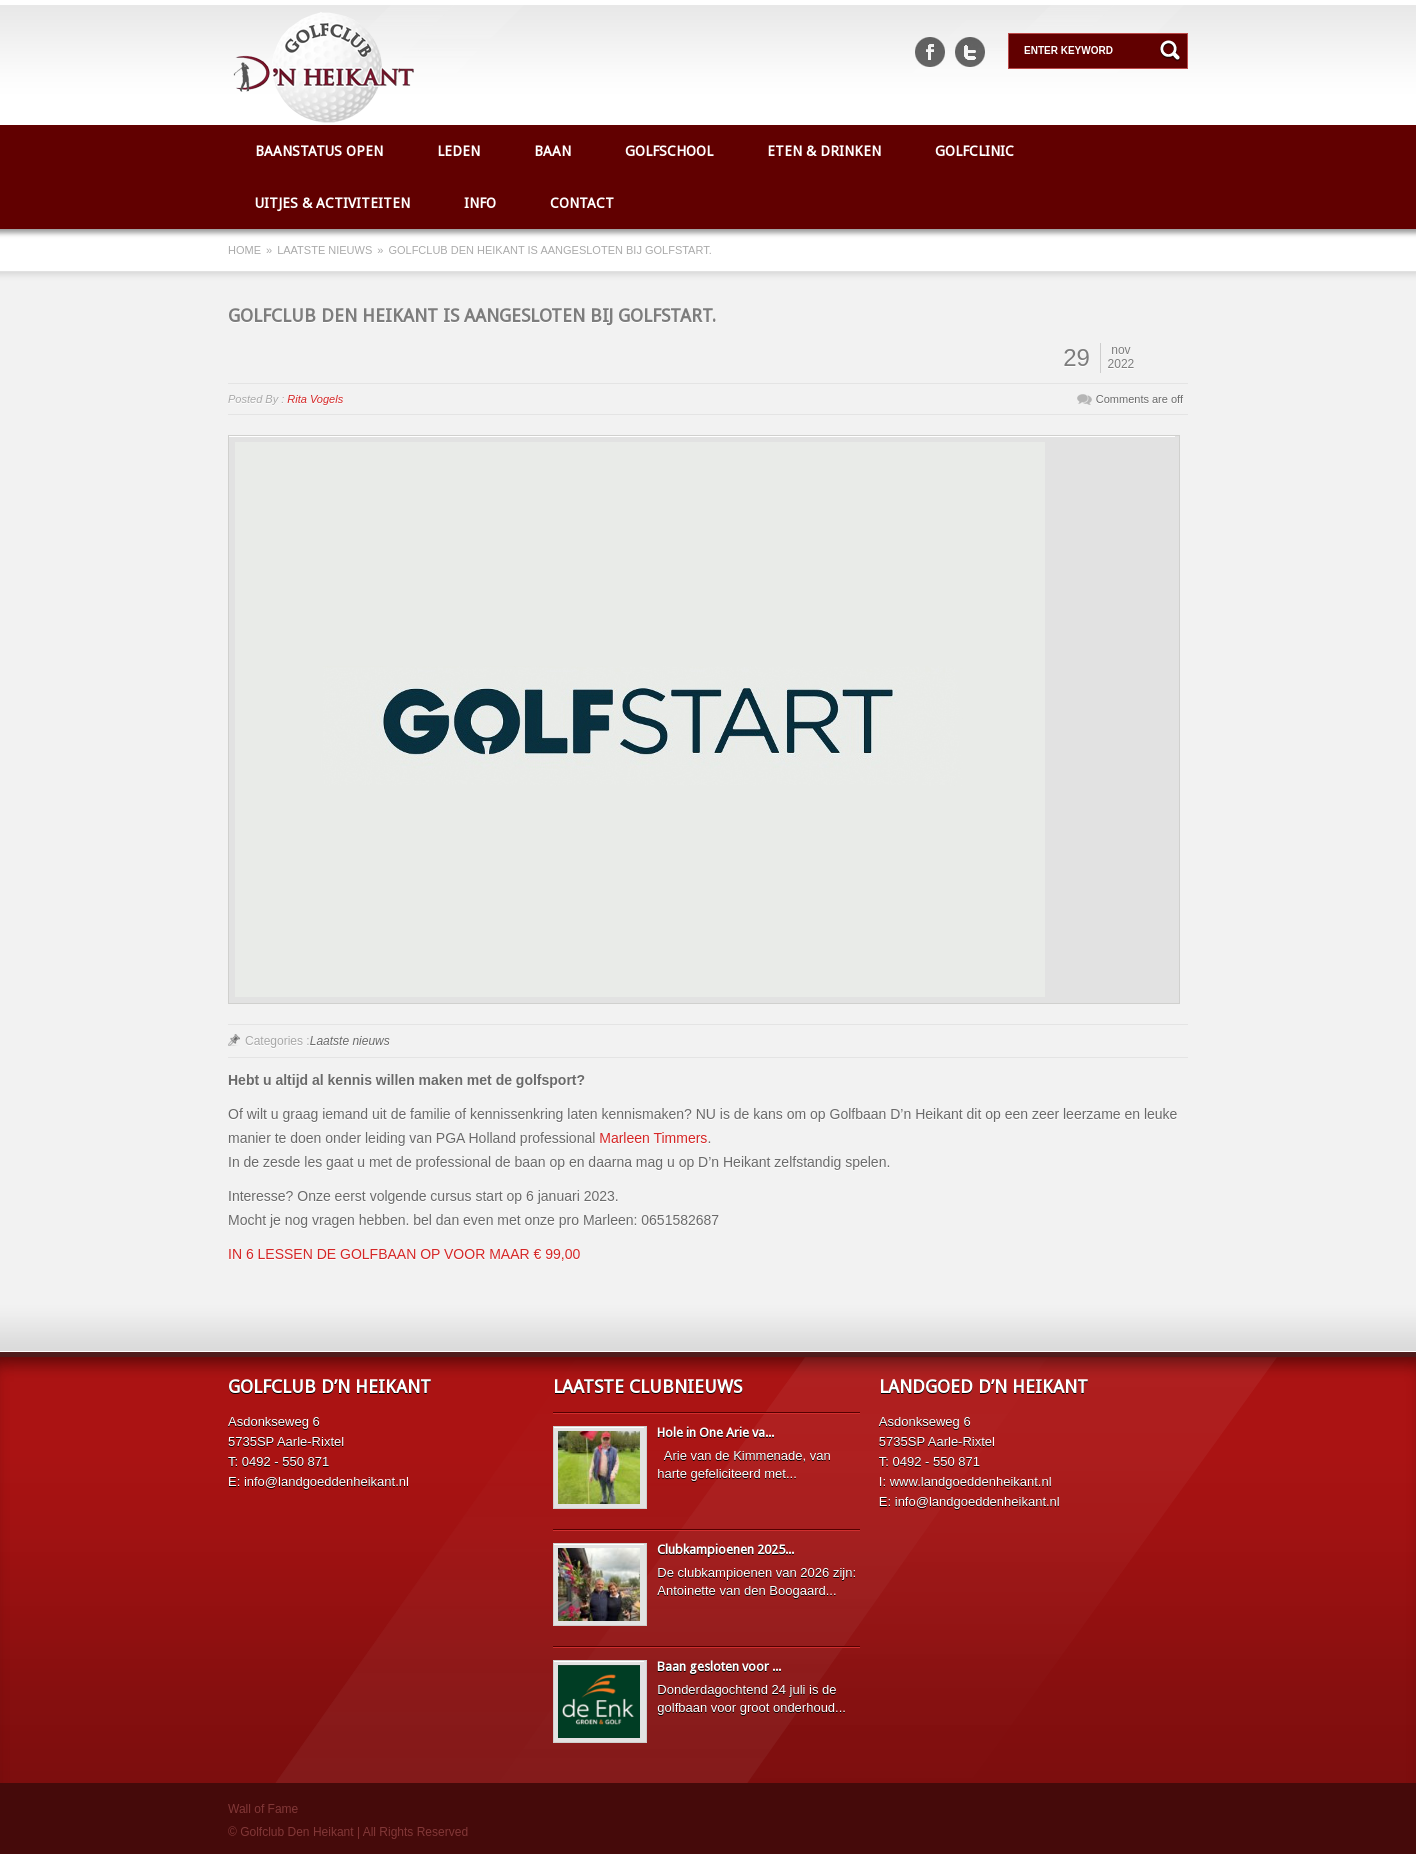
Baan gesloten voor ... (719, 1666)
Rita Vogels (315, 399)
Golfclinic (974, 151)
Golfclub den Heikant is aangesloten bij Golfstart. (472, 315)
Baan (552, 151)
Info (480, 203)
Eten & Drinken (824, 151)
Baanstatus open (319, 151)
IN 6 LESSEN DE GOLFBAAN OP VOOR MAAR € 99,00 (404, 1254)
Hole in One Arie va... (715, 1432)
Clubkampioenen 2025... (725, 1549)
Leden (458, 151)
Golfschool (669, 151)
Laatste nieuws (324, 250)
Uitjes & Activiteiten (332, 203)
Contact (582, 203)
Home (244, 250)
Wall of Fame (263, 1809)
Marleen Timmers (653, 1138)
